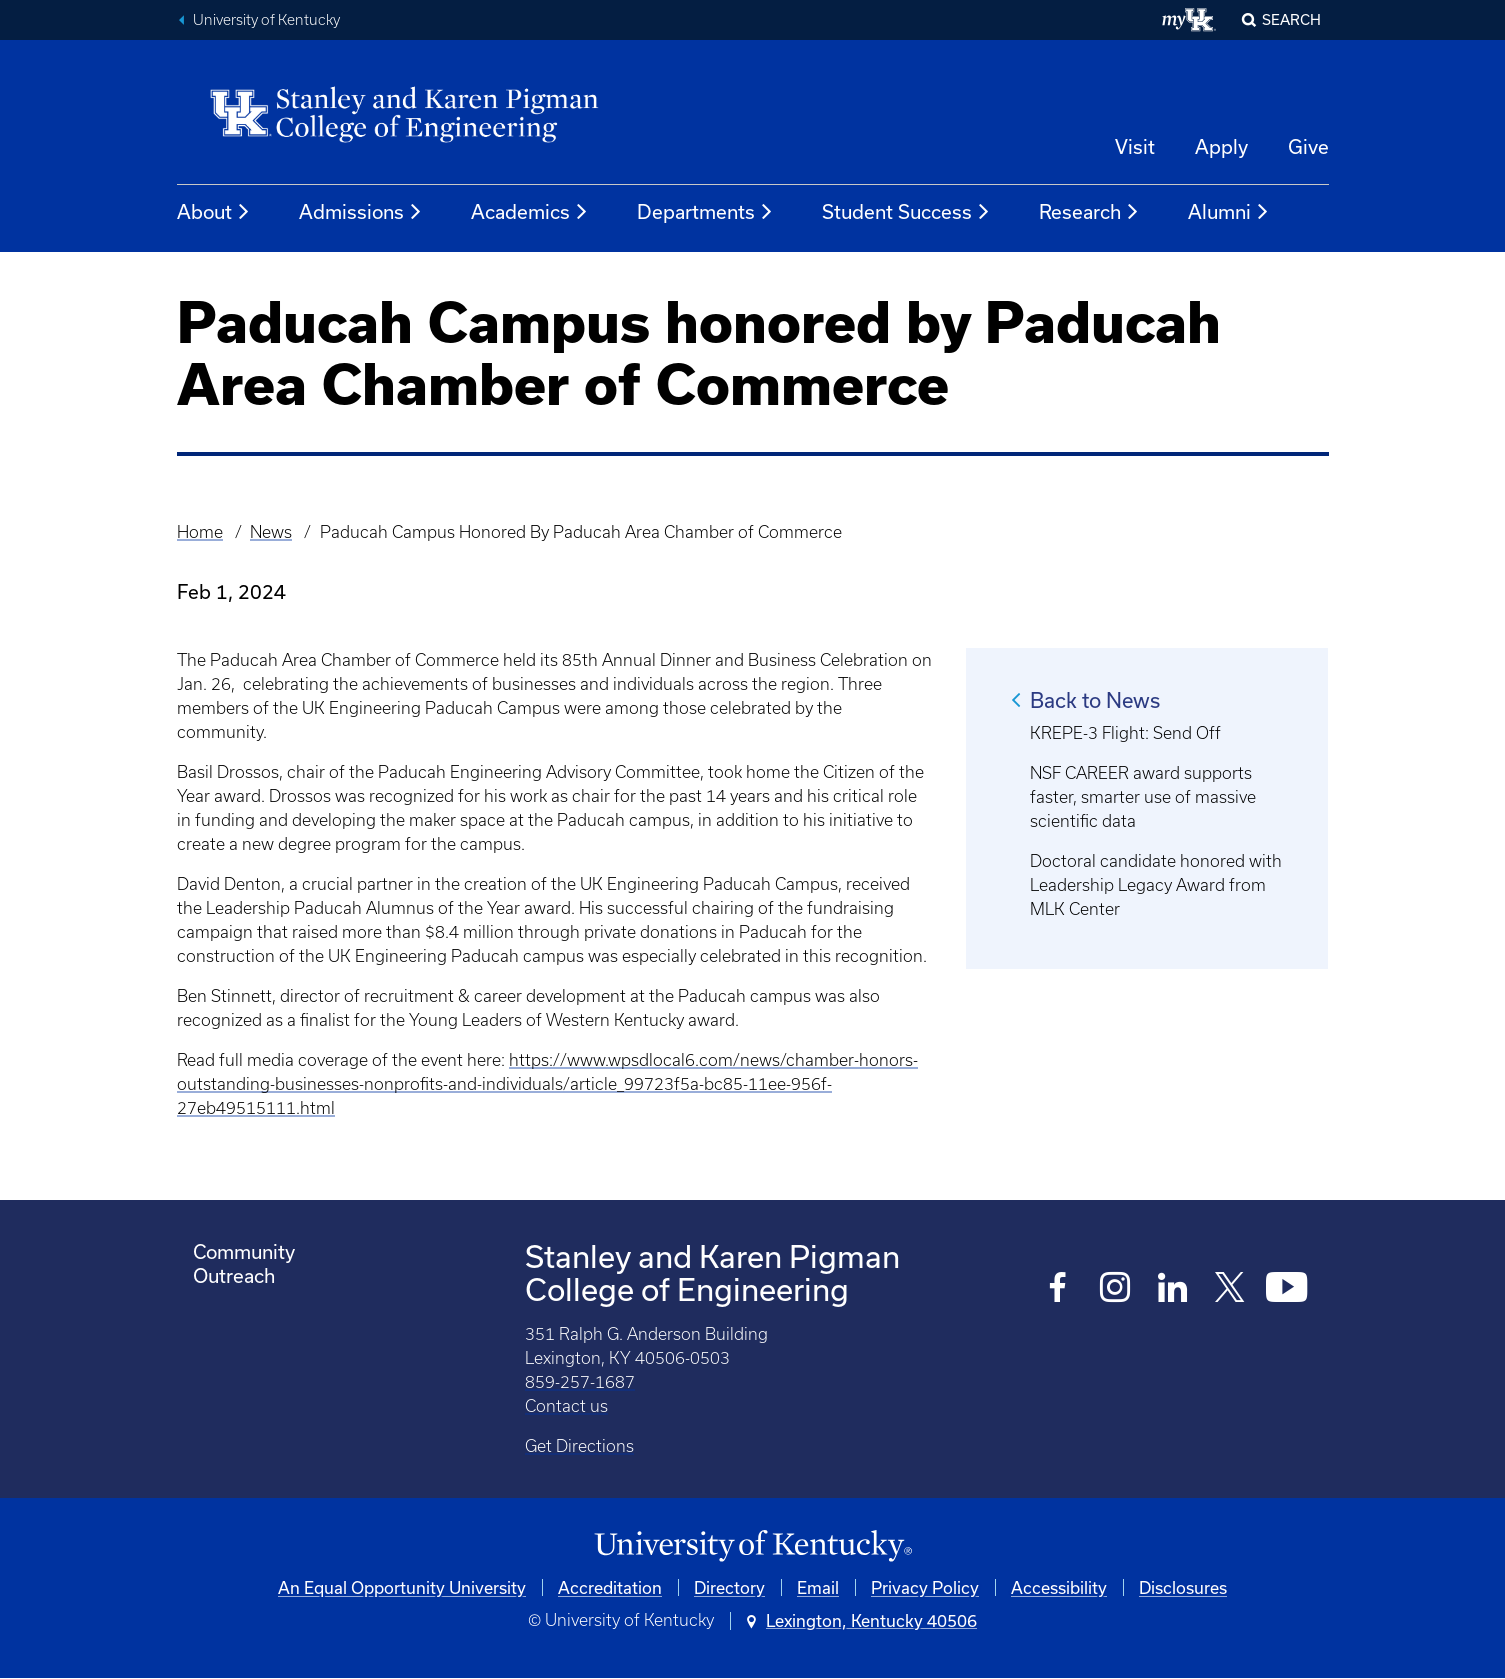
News (271, 532)
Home (200, 532)
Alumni (1229, 212)
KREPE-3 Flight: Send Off (1125, 733)
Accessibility (1059, 1587)
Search (1291, 19)
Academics (530, 212)
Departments (705, 212)
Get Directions (579, 1446)
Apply (1221, 146)
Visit (1135, 146)
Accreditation (610, 1587)
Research (1089, 212)
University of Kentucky (266, 20)
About (214, 212)
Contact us (566, 1406)
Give (1308, 146)
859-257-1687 (580, 1382)
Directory (729, 1587)
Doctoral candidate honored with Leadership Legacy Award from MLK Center (1156, 885)
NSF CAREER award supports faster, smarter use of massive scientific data (1143, 797)
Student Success (906, 212)
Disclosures (1183, 1587)
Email (818, 1587)
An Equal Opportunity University (402, 1587)
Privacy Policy (925, 1587)
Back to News (1095, 700)
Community (244, 1251)
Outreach (234, 1275)
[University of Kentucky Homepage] (753, 1546)
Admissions (361, 212)
